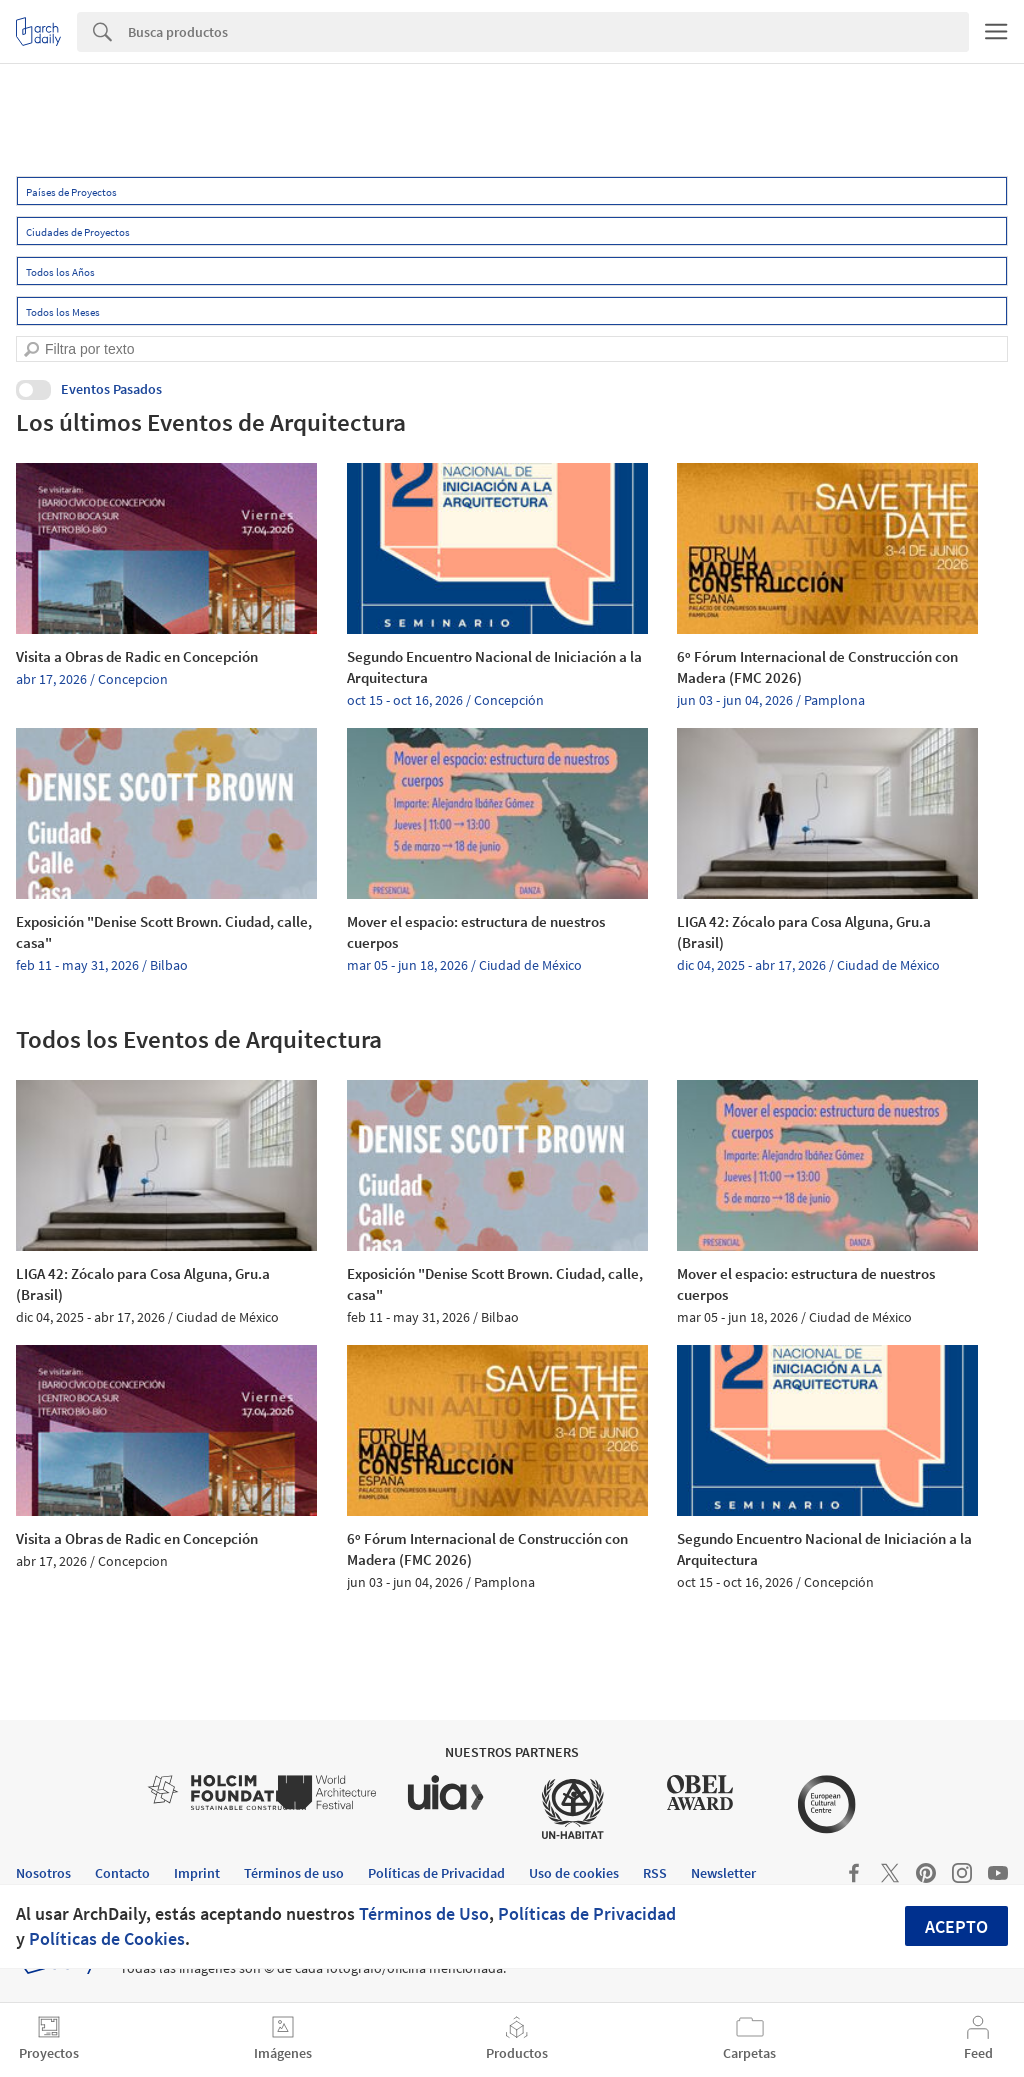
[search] (31, 349)
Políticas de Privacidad (587, 1913)
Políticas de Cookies (107, 1938)
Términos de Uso (424, 1913)
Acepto (956, 1926)
